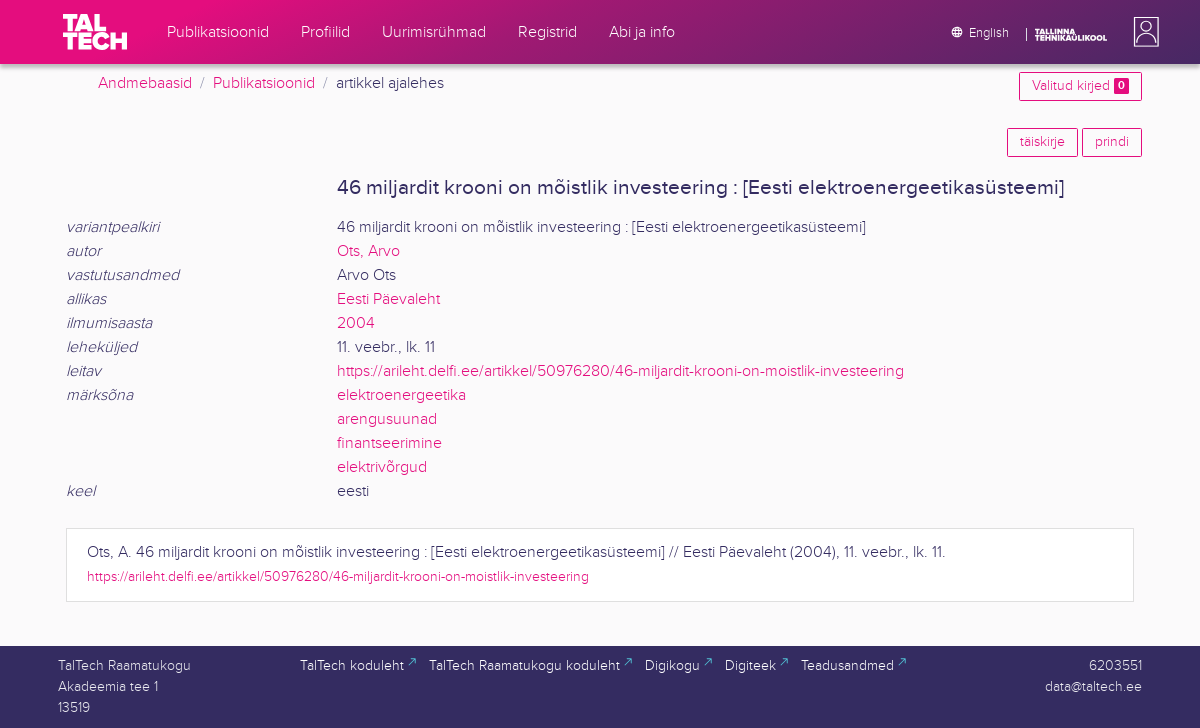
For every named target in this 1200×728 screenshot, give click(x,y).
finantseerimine (389, 443)
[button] (1142, 32)
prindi (1112, 142)
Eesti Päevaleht (388, 299)
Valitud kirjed (1080, 86)
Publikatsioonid (264, 83)
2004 (356, 323)
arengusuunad (387, 419)
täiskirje (1042, 142)
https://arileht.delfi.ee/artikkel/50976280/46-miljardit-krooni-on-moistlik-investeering (620, 371)
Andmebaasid (145, 83)
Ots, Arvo (368, 251)
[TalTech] (95, 32)
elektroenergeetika (401, 395)
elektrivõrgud (382, 467)
